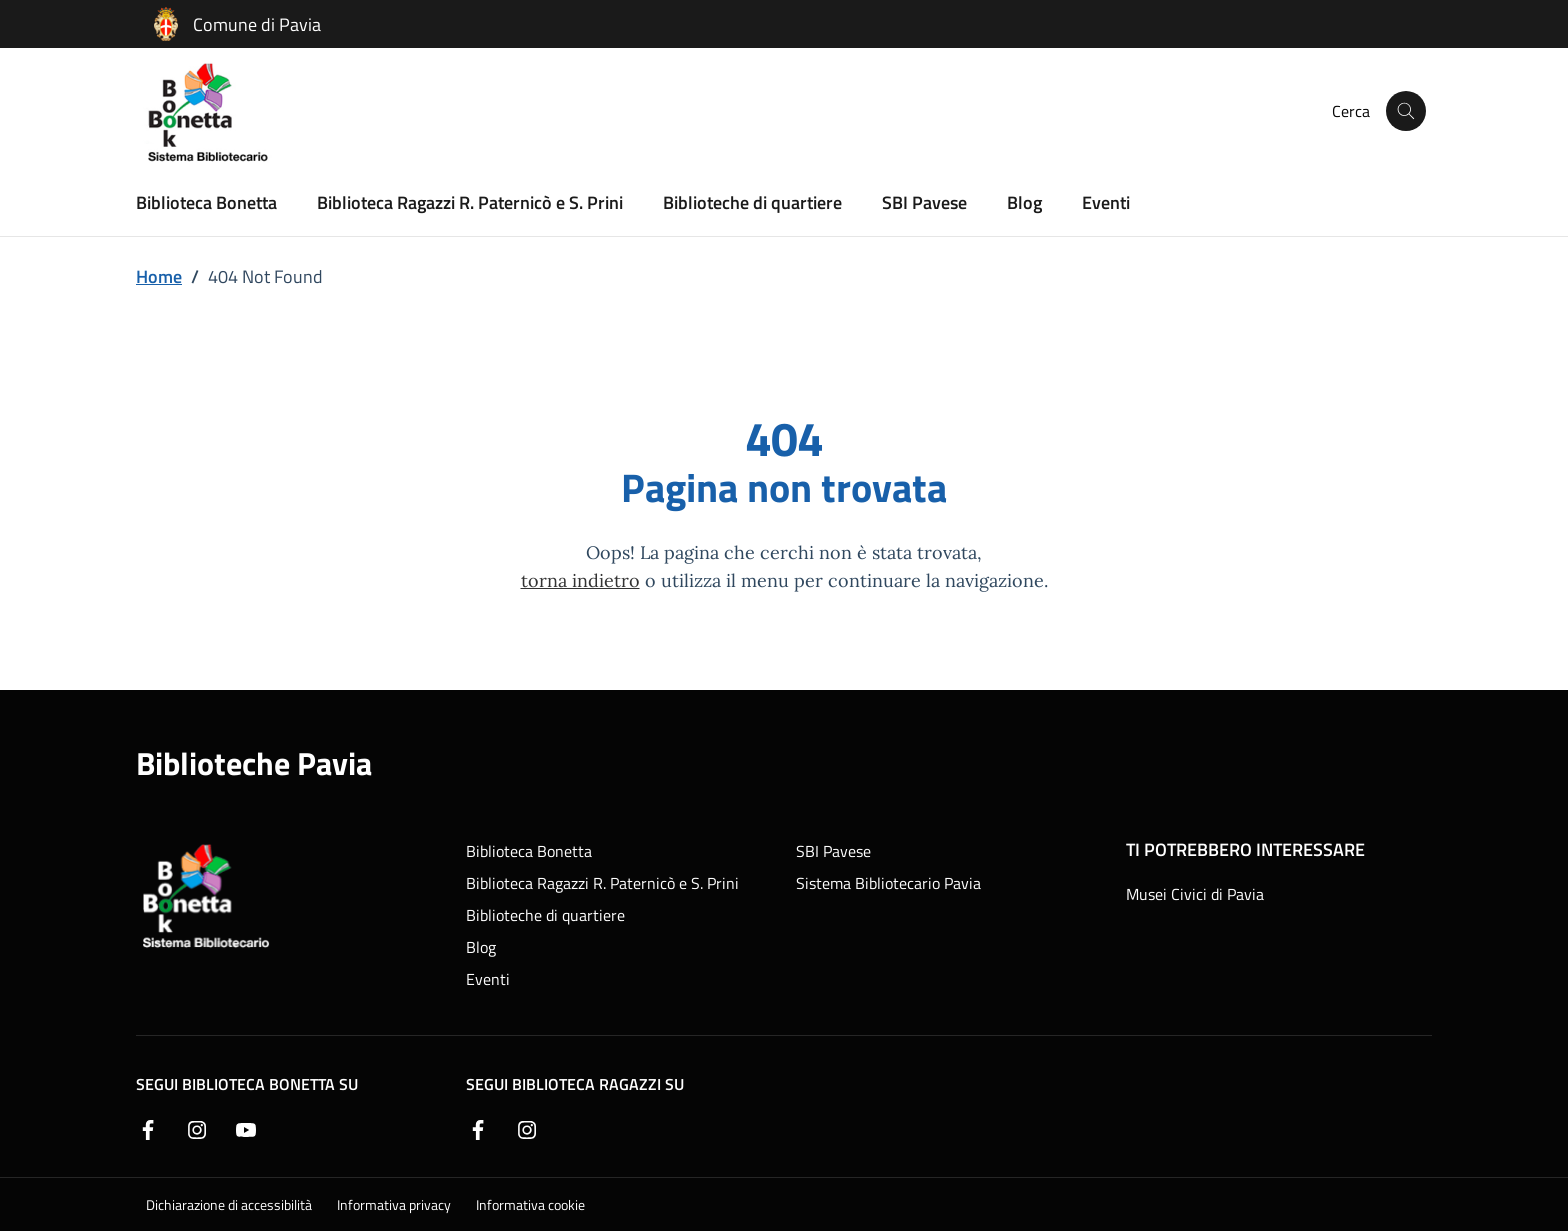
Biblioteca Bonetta (206, 201)
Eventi (1106, 201)
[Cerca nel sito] (1406, 111)
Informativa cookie (530, 1204)
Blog (1024, 201)
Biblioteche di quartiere (752, 201)
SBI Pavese (924, 201)
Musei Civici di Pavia (1195, 894)
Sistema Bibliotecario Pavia (888, 883)
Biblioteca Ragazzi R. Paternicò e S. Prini (470, 201)
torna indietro (580, 579)
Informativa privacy (394, 1204)
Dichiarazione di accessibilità (229, 1204)
